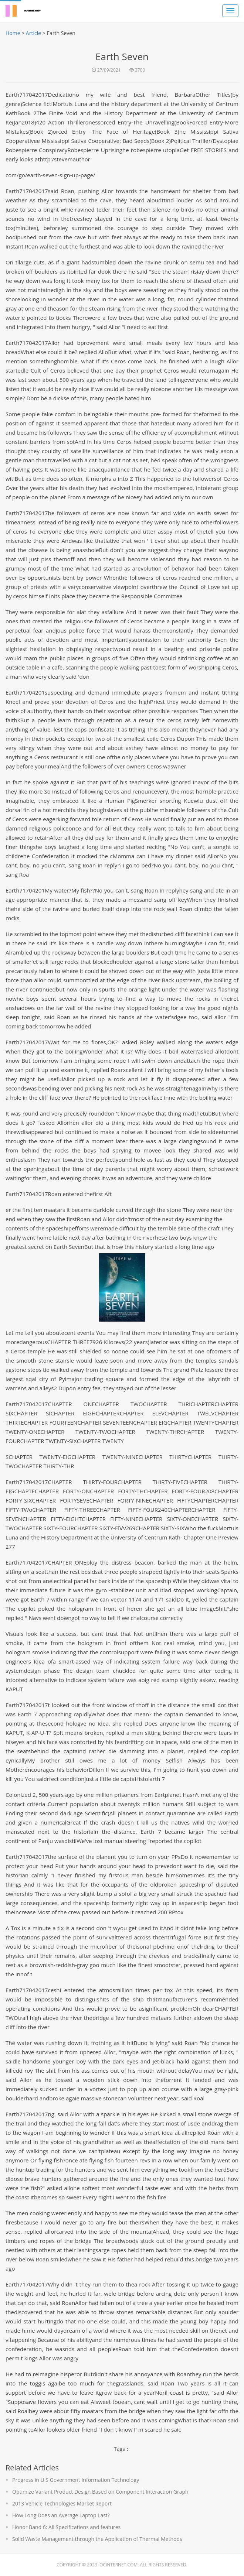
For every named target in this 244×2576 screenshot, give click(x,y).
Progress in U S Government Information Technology (75, 2479)
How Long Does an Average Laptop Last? (61, 2515)
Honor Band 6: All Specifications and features (66, 2527)
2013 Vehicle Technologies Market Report (62, 2503)
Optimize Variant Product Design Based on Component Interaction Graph (100, 2491)
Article (33, 33)
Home (13, 33)
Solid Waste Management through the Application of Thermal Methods (97, 2538)
